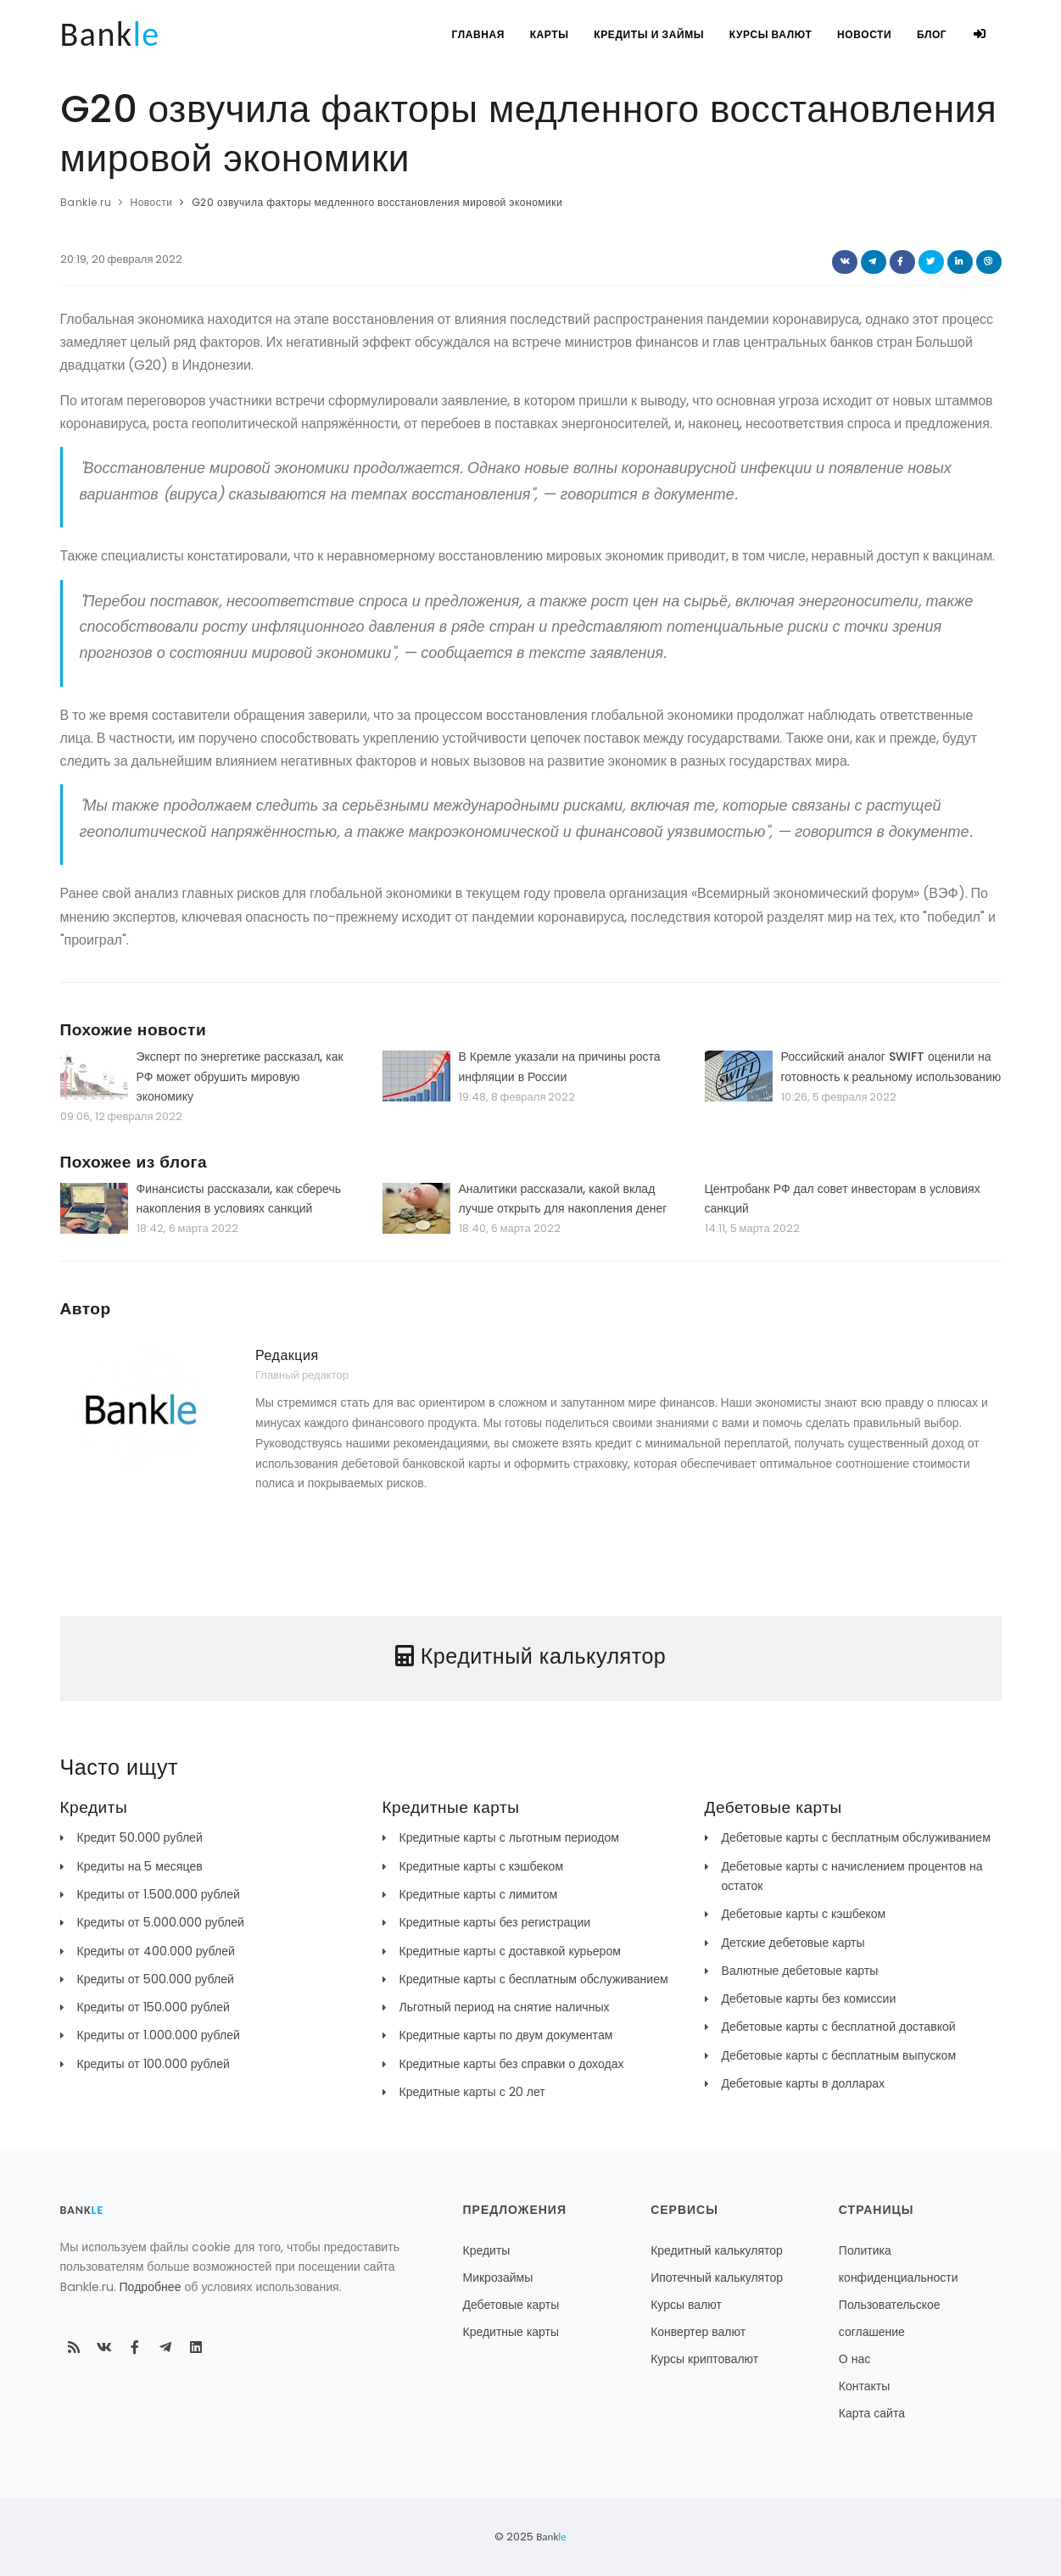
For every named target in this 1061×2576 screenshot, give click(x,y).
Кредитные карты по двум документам (506, 2035)
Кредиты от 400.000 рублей (156, 1951)
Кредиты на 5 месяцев (140, 1866)
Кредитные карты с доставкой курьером (510, 1951)
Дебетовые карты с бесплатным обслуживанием (856, 1837)
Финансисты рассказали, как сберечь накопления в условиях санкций (239, 1198)
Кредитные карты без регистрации (495, 1922)
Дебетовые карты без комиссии (809, 1998)
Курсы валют (770, 34)
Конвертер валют (698, 2331)
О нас (854, 2358)
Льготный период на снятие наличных (504, 2007)
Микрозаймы (498, 2277)
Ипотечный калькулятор (717, 2277)
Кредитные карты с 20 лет (472, 2091)
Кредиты (487, 2250)
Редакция (287, 1355)
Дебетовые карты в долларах (803, 2083)
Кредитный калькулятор (717, 2250)
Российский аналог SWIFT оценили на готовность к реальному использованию (891, 1066)
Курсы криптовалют (704, 2358)
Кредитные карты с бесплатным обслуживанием (533, 1979)
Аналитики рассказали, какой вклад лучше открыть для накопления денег (563, 1198)
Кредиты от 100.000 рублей (153, 2063)
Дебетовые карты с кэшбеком (804, 1913)
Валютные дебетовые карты (800, 1970)
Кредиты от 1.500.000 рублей (158, 1894)
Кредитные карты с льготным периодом (509, 1837)
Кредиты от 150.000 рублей (153, 2007)
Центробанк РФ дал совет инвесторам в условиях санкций (842, 1198)
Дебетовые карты (511, 2304)
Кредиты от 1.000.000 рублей (158, 2035)
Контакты (864, 2386)
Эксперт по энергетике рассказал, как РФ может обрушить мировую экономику (240, 1076)
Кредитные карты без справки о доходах (511, 2063)
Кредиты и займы (648, 34)
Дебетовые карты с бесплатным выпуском (839, 2055)
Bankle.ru (86, 202)
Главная (476, 34)
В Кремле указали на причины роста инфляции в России (560, 1066)
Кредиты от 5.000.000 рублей (160, 1922)
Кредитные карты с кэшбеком (481, 1866)
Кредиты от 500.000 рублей (155, 1979)
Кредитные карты (511, 2331)
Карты (547, 34)
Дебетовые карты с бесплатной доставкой (839, 2026)
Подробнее (150, 2286)
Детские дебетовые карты (793, 1942)
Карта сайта (872, 2413)
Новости (863, 34)
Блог (932, 34)
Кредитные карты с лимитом (478, 1894)
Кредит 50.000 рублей (140, 1837)
